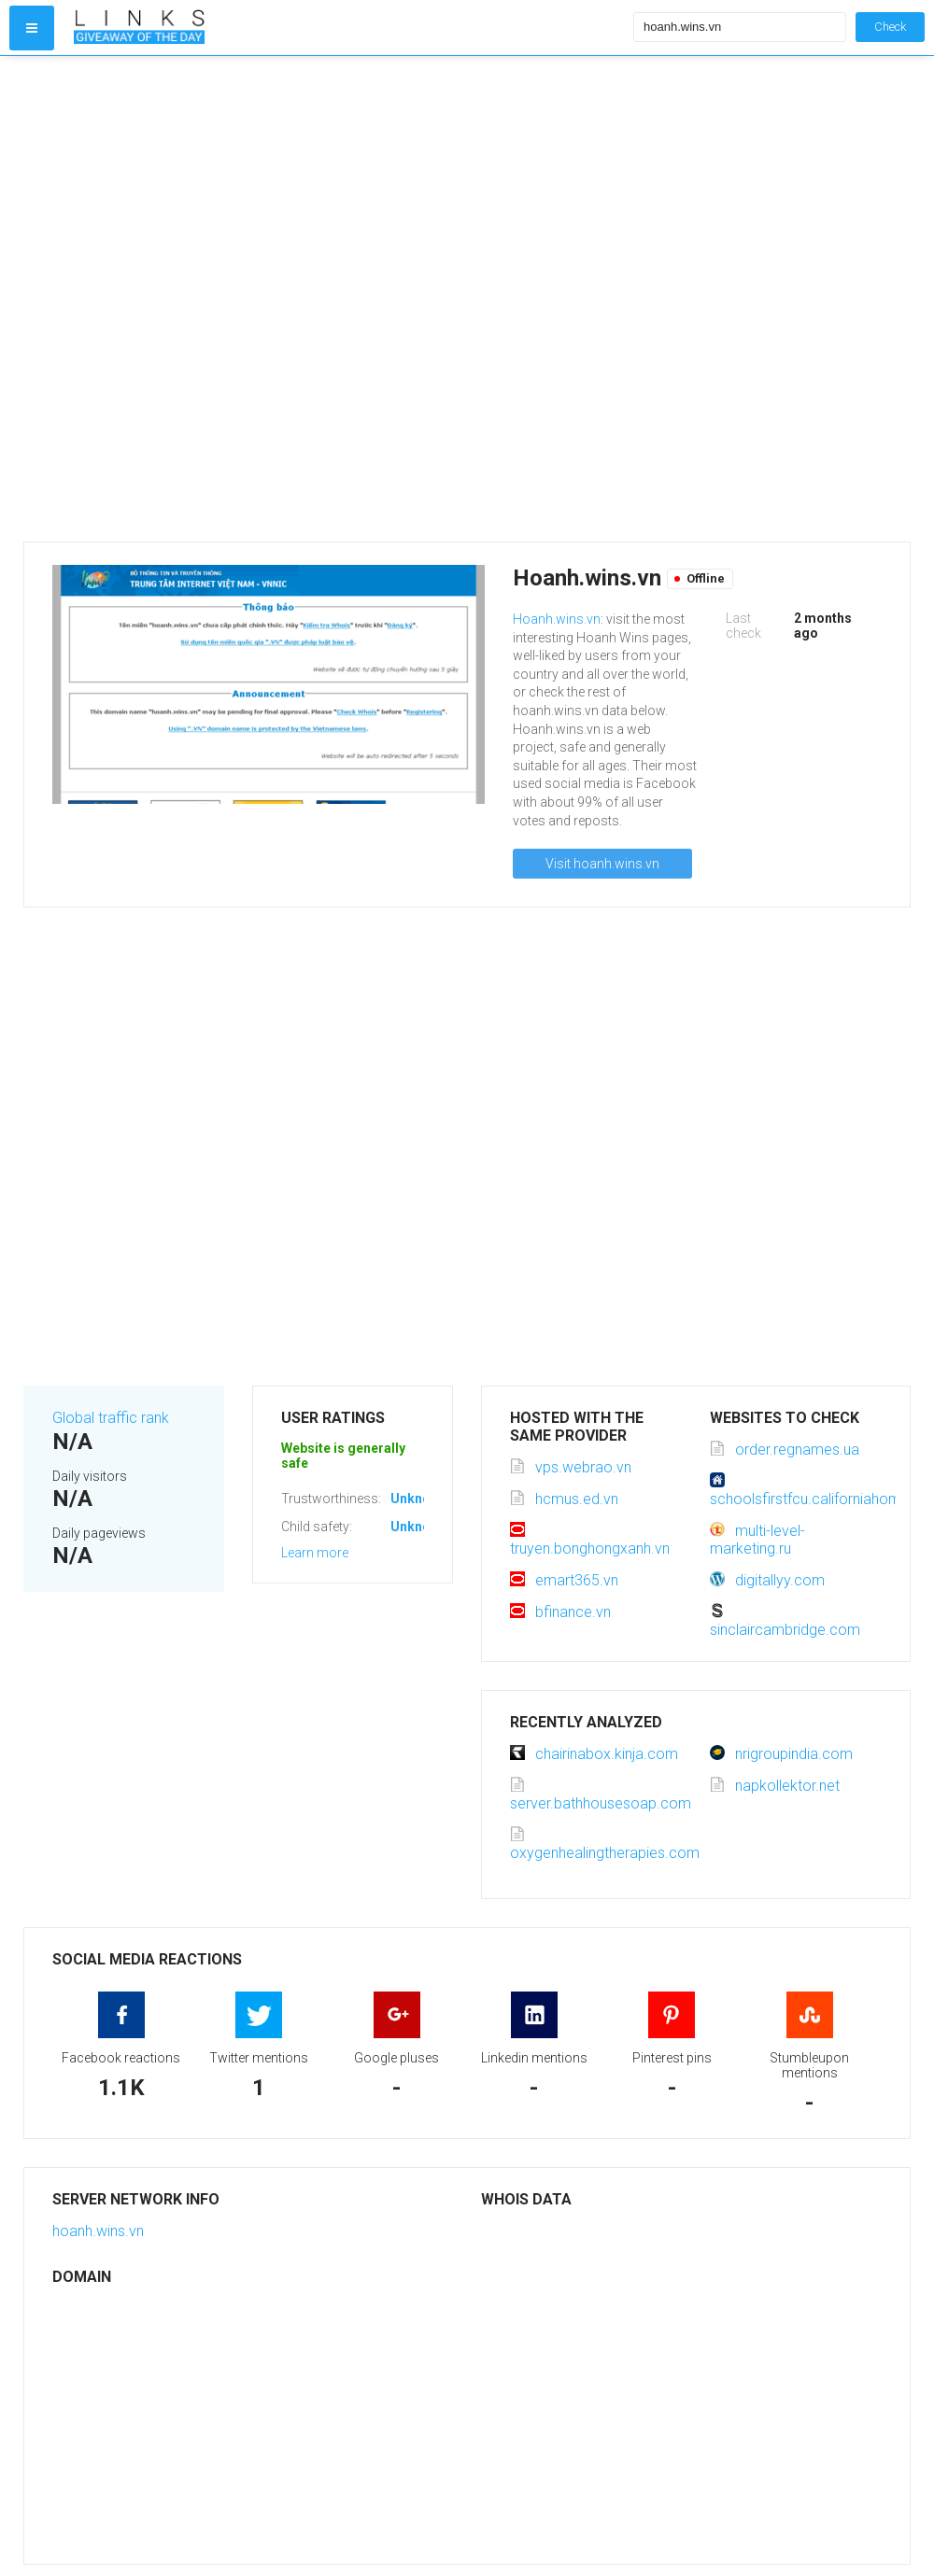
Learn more (314, 1552)
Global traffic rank (110, 1418)
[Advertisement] (230, 298)
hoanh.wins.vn (98, 2231)
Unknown (418, 1498)
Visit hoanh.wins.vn (602, 863)
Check (890, 27)
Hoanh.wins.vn (557, 619)
